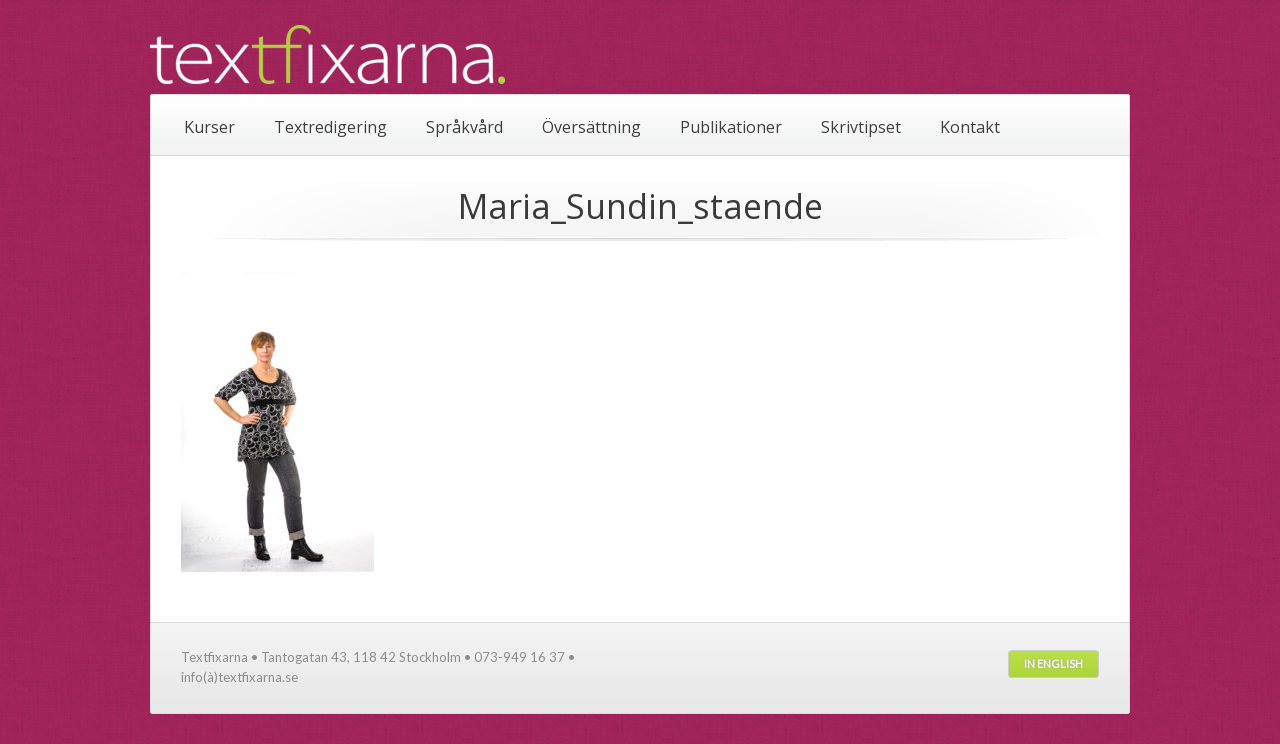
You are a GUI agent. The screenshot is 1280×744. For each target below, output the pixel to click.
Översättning (591, 127)
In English (1053, 663)
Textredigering (330, 127)
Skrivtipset (861, 127)
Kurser (209, 127)
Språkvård (464, 127)
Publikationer (731, 127)
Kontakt (970, 127)
